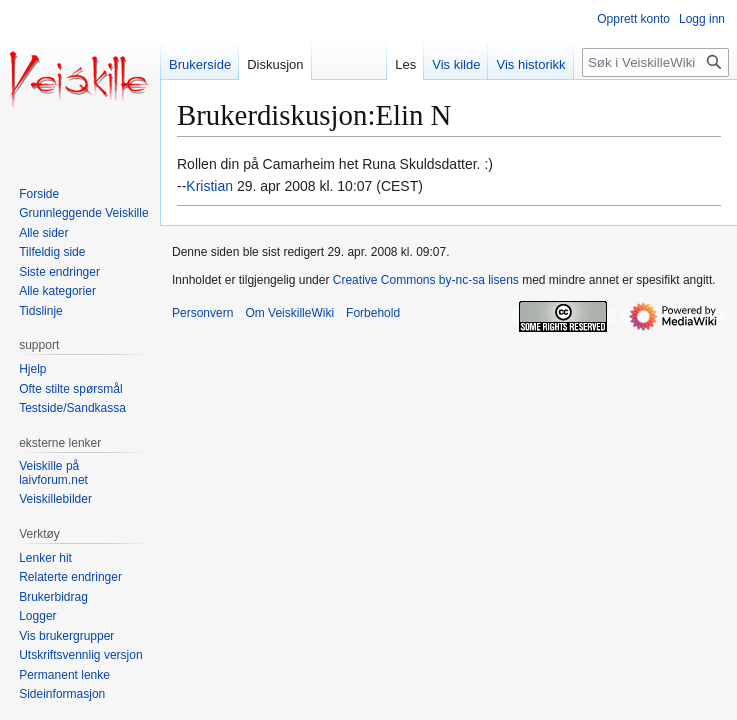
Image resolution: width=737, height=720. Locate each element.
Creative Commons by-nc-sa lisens (426, 280)
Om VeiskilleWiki (289, 313)
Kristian (209, 186)
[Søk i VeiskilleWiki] (655, 62)
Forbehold (373, 313)
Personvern (202, 313)
